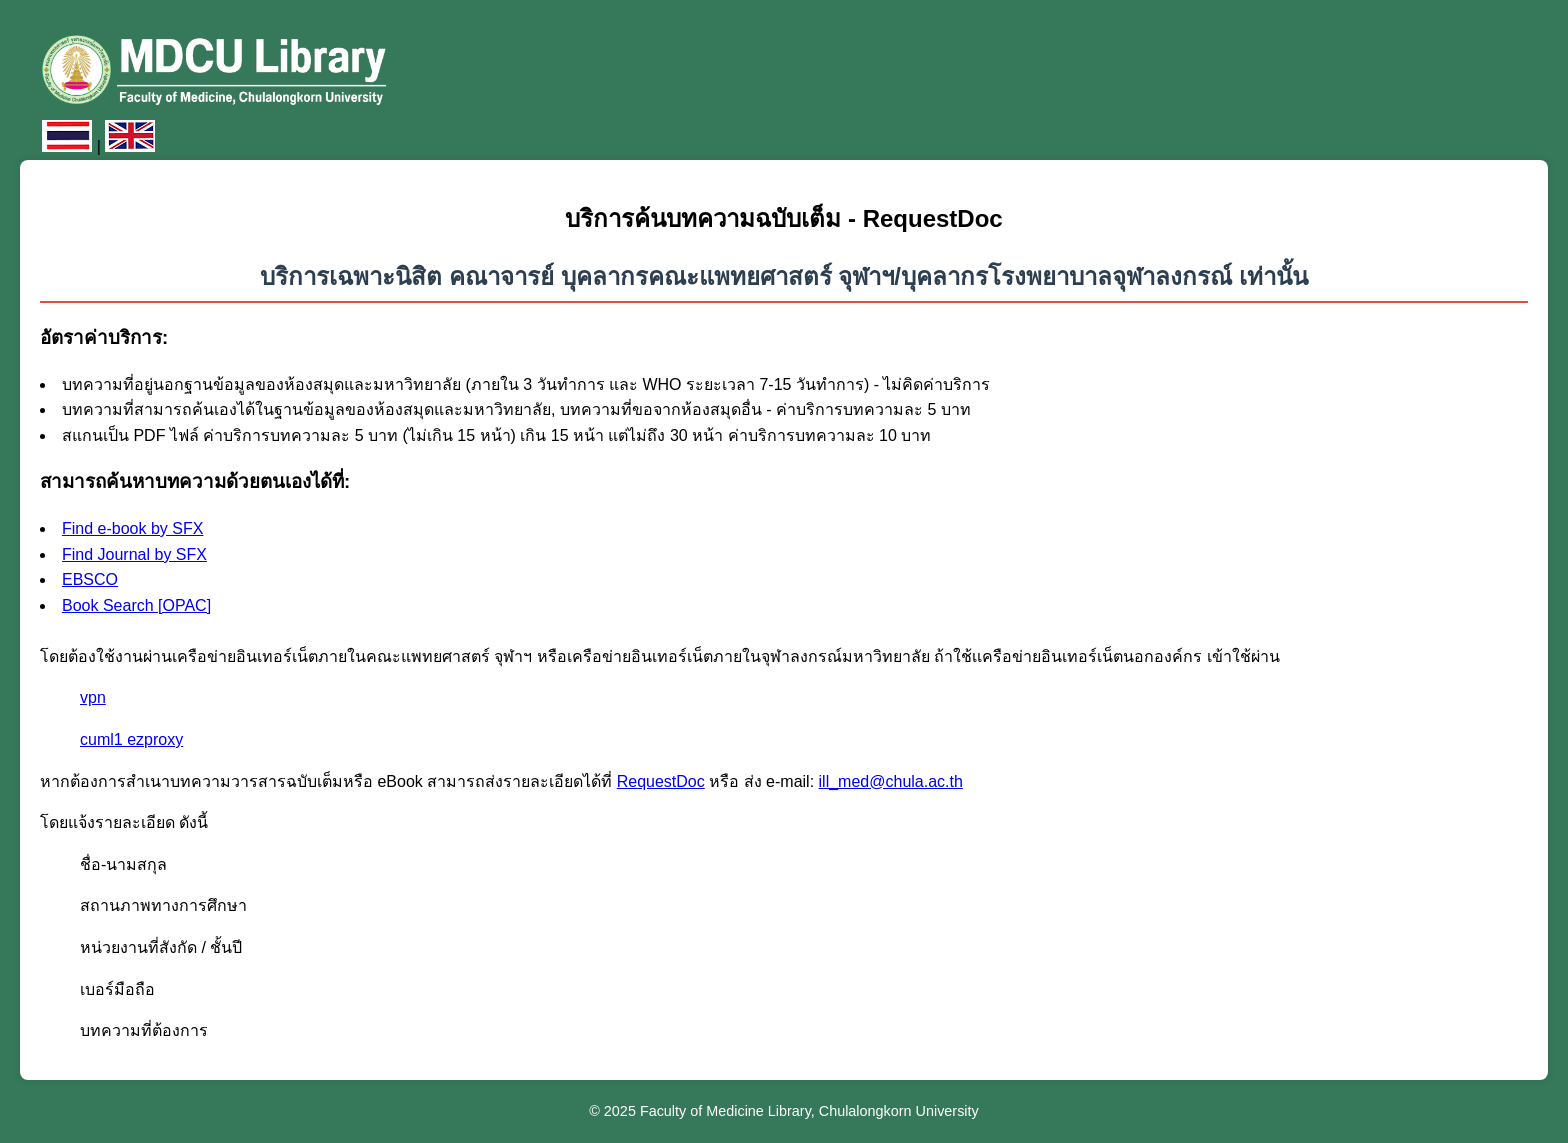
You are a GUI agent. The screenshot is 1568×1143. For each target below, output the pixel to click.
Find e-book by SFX (132, 528)
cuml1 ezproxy (131, 739)
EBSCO (90, 579)
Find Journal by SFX (134, 554)
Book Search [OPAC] (136, 605)
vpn (93, 697)
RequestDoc (661, 781)
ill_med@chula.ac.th (891, 781)
